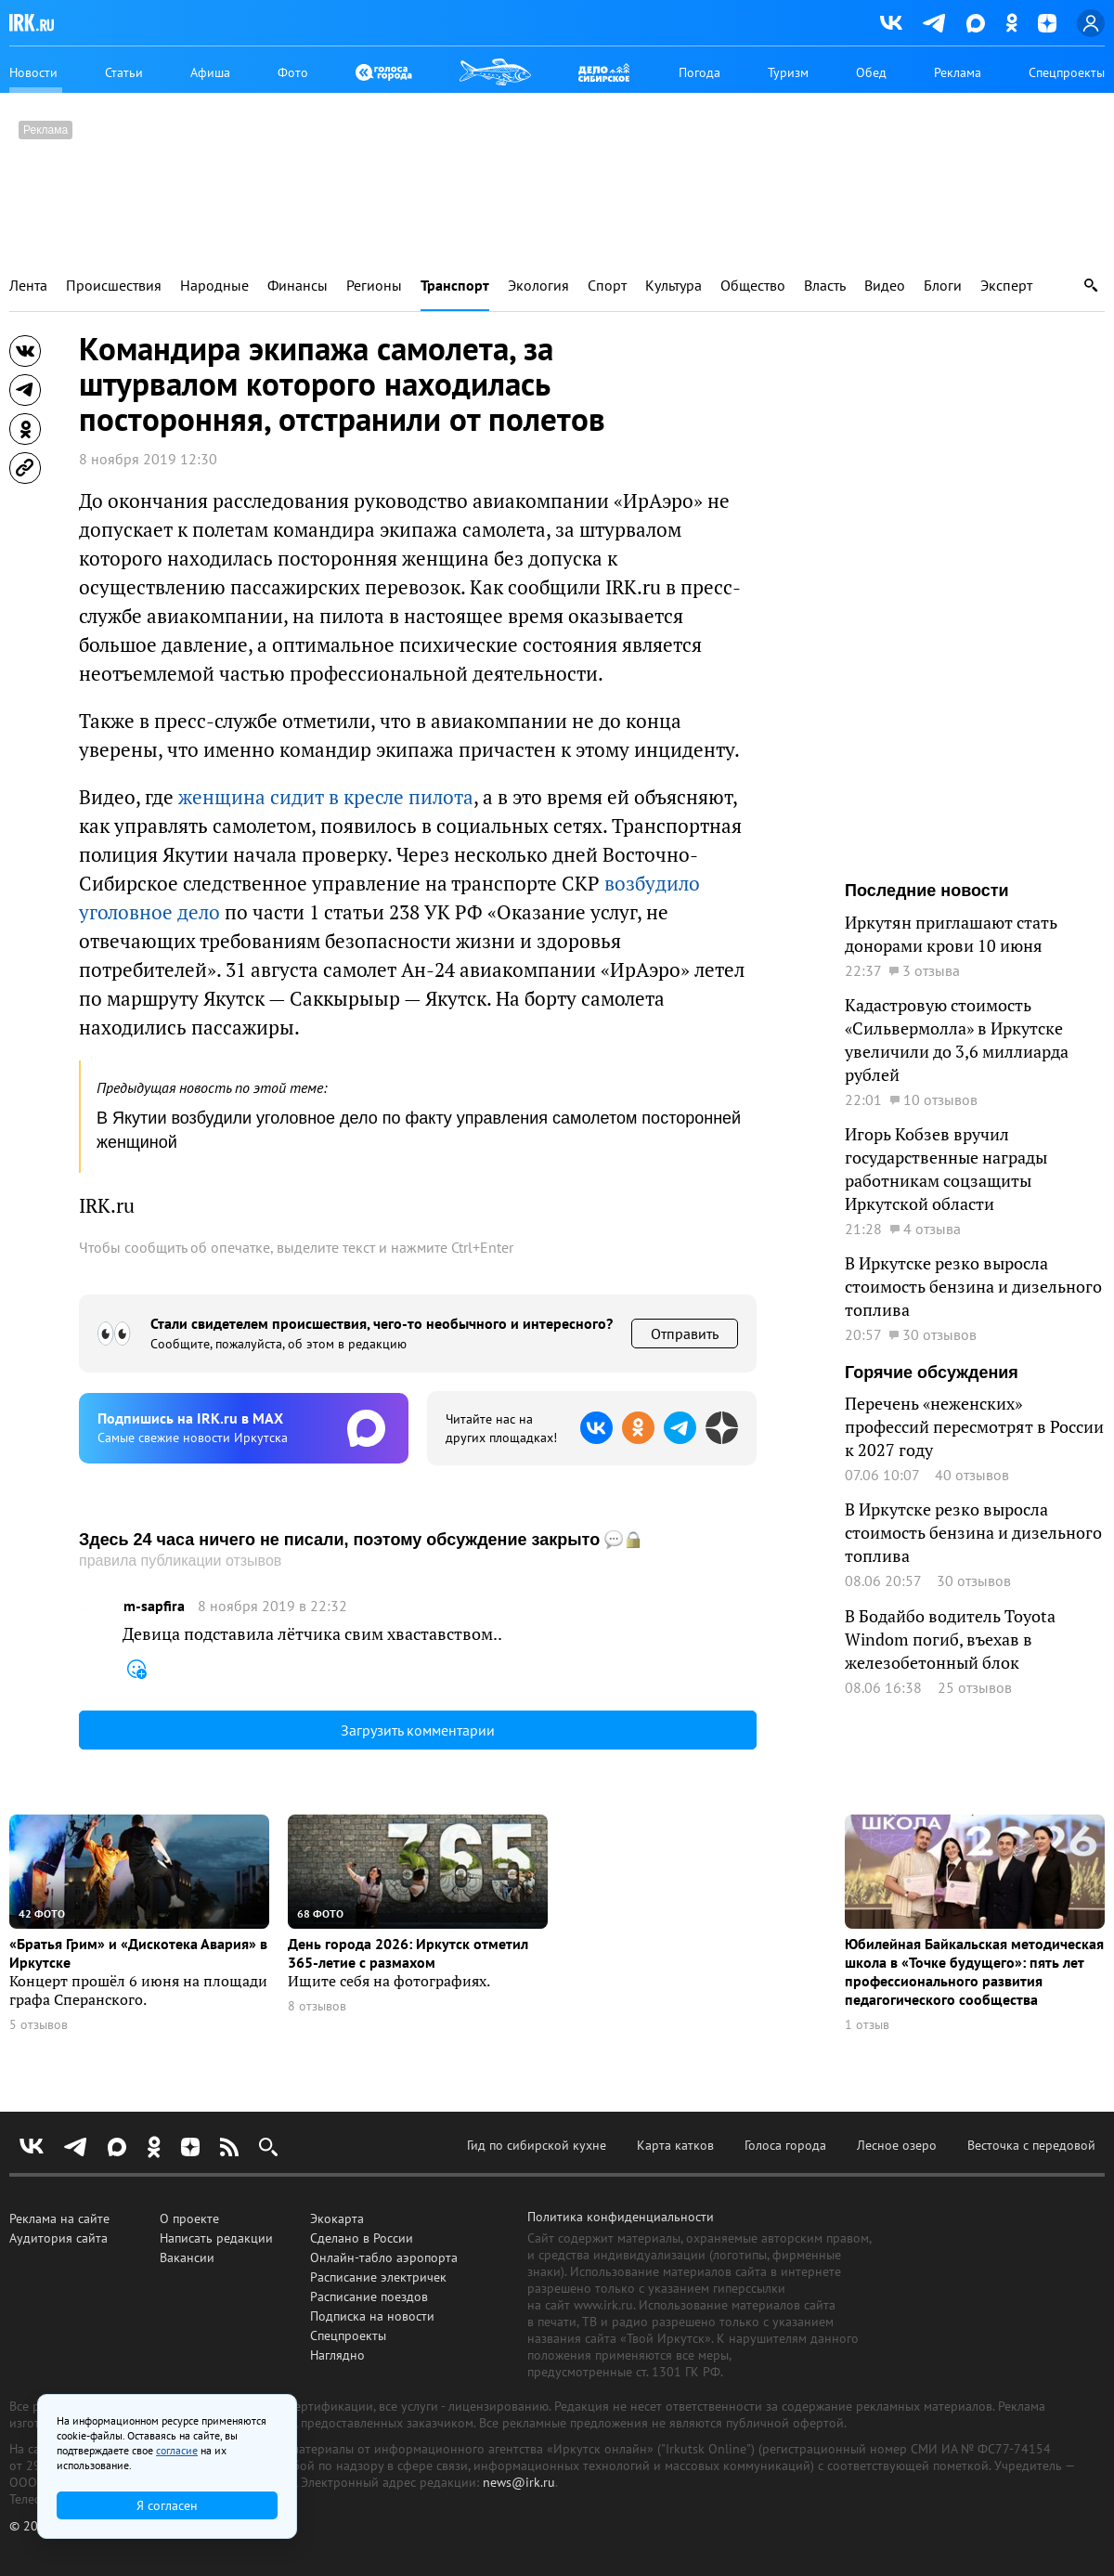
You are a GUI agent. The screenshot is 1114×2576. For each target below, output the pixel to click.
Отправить (685, 1333)
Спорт (607, 285)
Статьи (124, 72)
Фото (293, 72)
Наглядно (337, 2355)
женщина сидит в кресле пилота (325, 797)
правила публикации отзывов (180, 1560)
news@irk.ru (519, 2482)
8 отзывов (317, 2006)
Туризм (788, 72)
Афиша (210, 72)
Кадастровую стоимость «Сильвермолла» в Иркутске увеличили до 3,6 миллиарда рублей (957, 1040)
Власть (825, 285)
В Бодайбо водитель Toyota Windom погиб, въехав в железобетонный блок (950, 1639)
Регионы (374, 285)
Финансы (297, 285)
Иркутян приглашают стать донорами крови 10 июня (951, 933)
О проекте (189, 2218)
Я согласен (167, 2505)
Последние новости (927, 890)
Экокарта (337, 2218)
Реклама (957, 72)
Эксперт (1006, 285)
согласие (177, 2450)
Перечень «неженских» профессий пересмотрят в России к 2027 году (974, 1426)
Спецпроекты (1067, 72)
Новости (33, 72)
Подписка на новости (372, 2316)
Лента (28, 285)
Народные (214, 285)
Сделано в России (361, 2238)
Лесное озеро (897, 2145)
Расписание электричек (378, 2277)
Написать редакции (216, 2238)
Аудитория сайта (58, 2238)
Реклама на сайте (59, 2218)
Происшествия (114, 285)
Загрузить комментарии (418, 1730)
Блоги (943, 285)
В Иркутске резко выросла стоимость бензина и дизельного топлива (973, 1286)
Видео (884, 285)
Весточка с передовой (1031, 2145)
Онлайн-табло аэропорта (384, 2257)
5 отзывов (38, 2025)
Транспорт (455, 285)
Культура (673, 285)
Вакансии (187, 2257)
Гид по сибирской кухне (536, 2145)
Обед (871, 72)
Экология (538, 285)
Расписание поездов (369, 2296)
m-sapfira (154, 1606)
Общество (752, 285)
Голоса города (785, 2145)
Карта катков (675, 2145)
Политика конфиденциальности (620, 2216)
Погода (699, 72)
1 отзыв (867, 2025)
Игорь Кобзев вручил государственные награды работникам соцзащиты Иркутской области (946, 1169)
